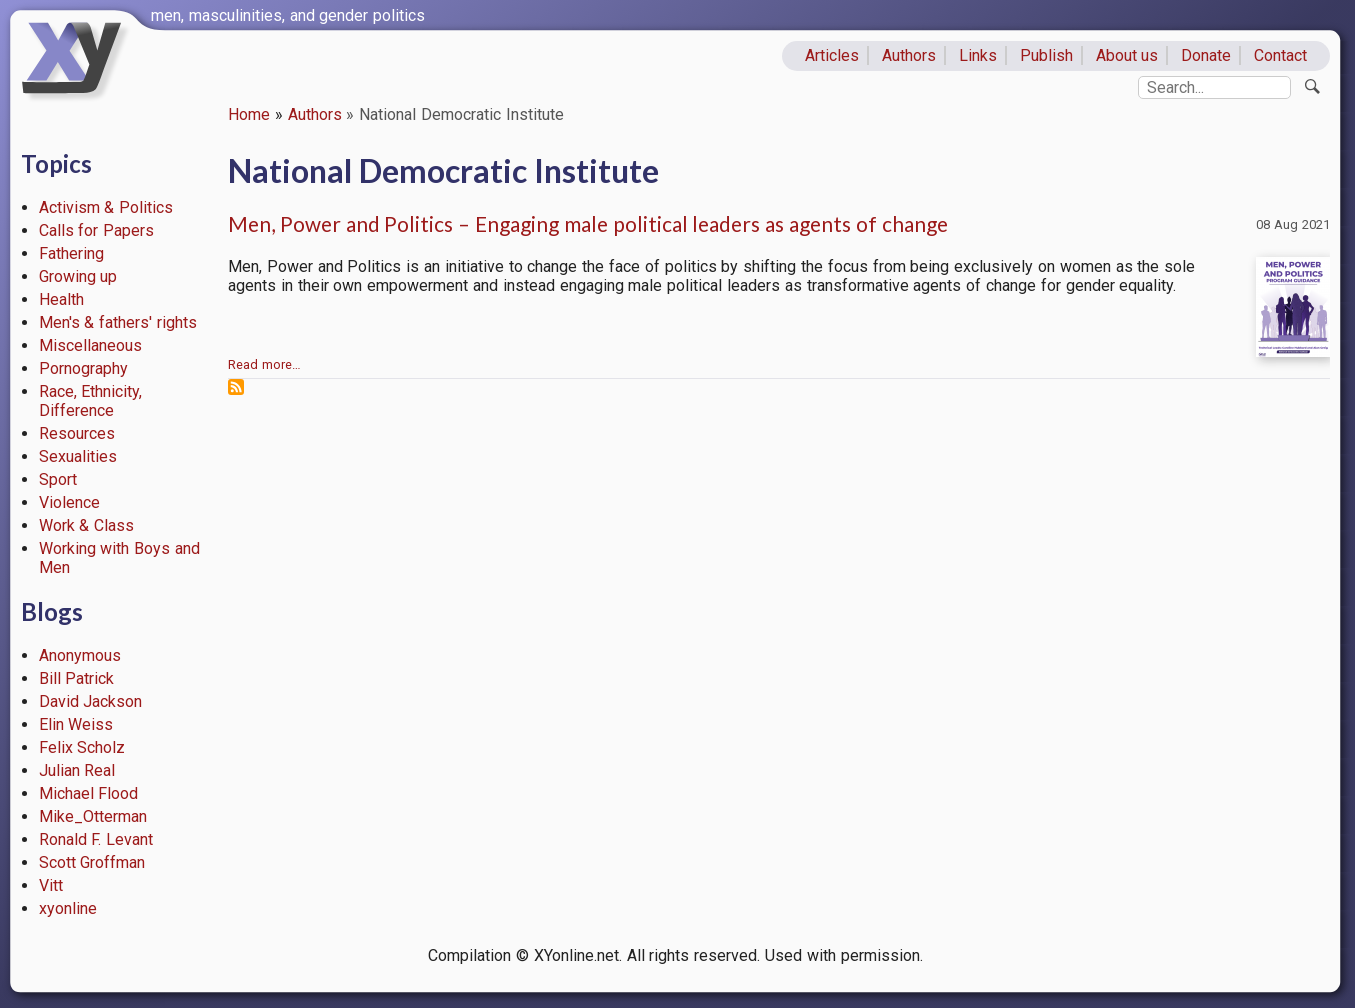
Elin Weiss (76, 724)
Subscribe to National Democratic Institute (236, 387)
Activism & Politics (106, 207)
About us (1127, 55)
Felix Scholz (82, 747)
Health (61, 299)
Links (978, 55)
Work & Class (87, 525)
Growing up (78, 276)
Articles (832, 55)
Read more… (264, 364)
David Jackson (91, 701)
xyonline (68, 908)
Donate (1206, 55)
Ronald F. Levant (96, 839)
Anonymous (80, 655)
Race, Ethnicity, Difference (91, 401)
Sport (58, 479)
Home (249, 114)
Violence (69, 502)
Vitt (51, 885)
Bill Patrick (77, 678)
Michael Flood (89, 793)
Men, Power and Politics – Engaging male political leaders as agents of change (588, 223)
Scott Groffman (92, 862)
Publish (1046, 55)
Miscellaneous (90, 345)
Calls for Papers (97, 230)
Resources (77, 433)
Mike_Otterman (93, 816)
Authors (909, 55)
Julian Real (77, 770)
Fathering (71, 253)
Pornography (83, 368)
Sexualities (78, 456)
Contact (1280, 55)
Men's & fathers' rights (118, 322)
